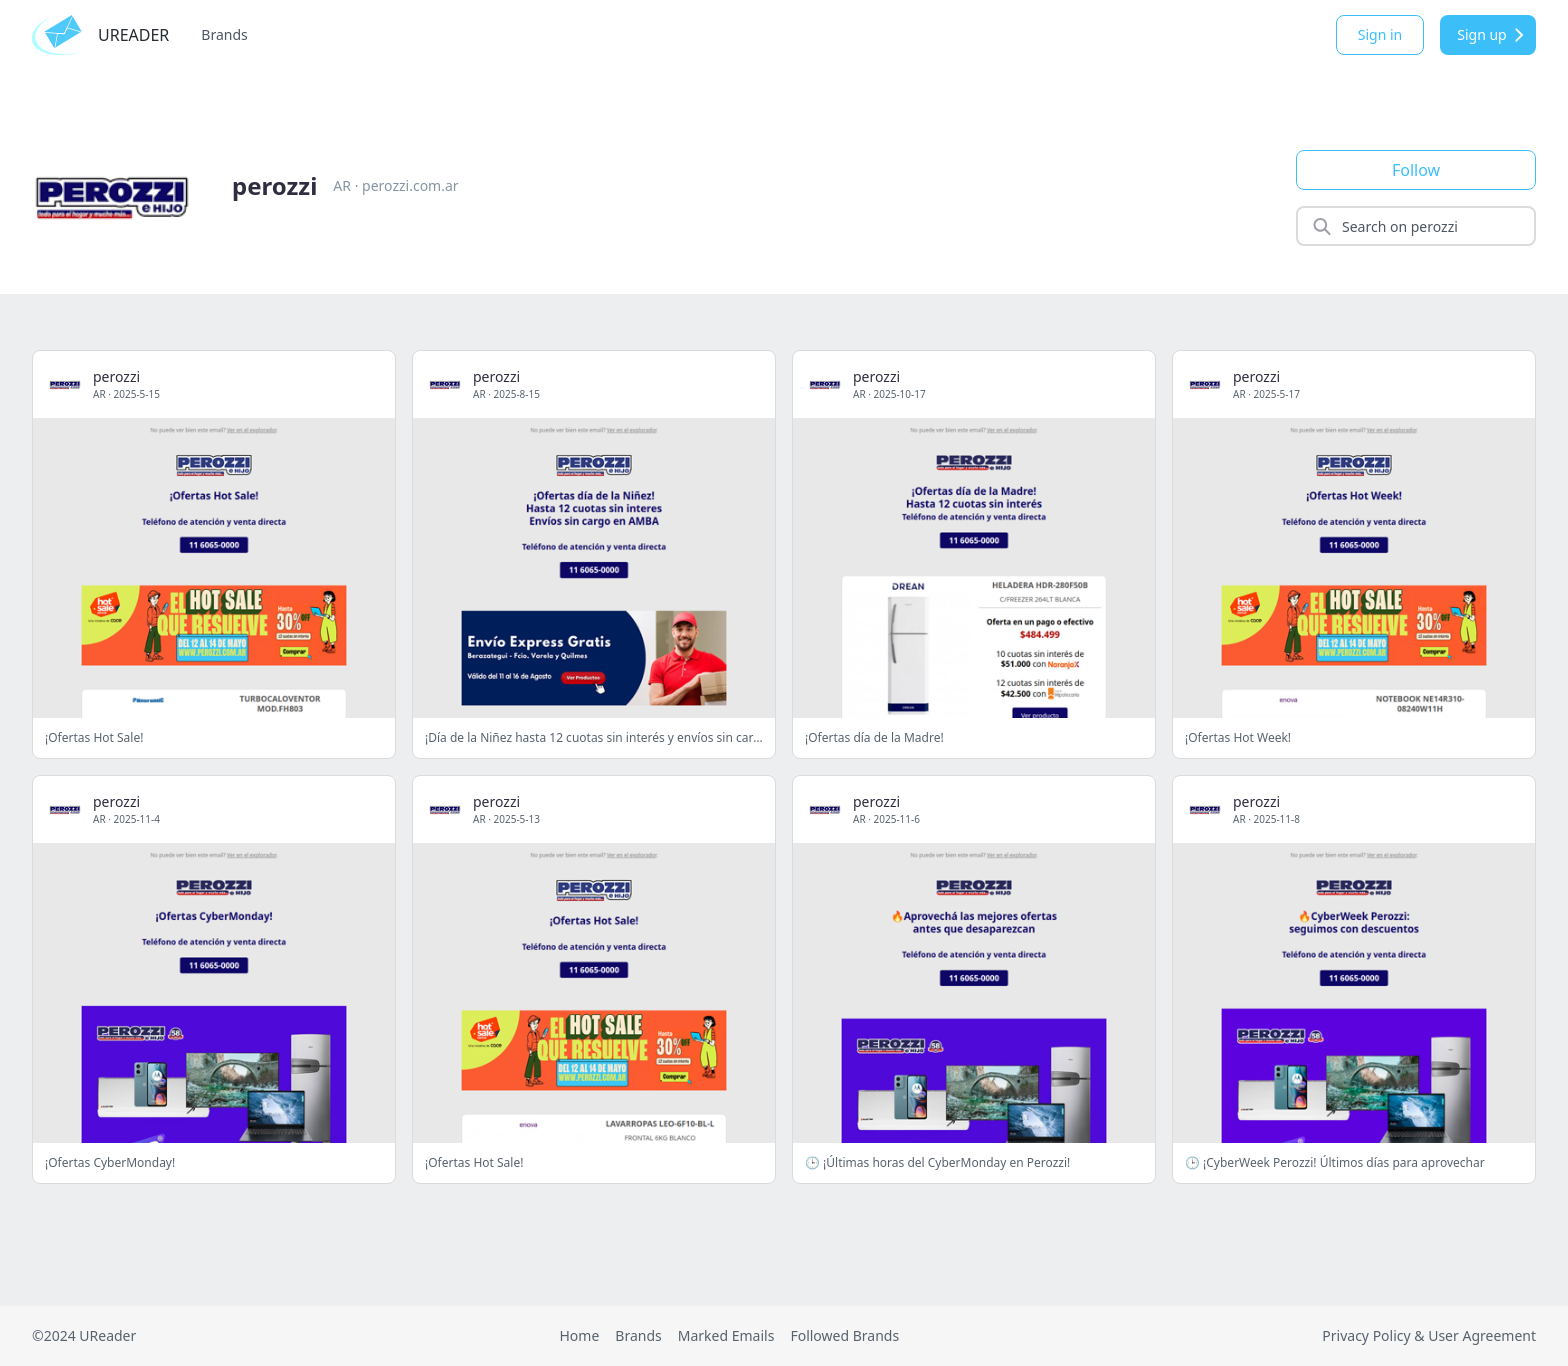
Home (579, 1335)
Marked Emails (726, 1335)
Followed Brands (844, 1335)
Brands (224, 34)
